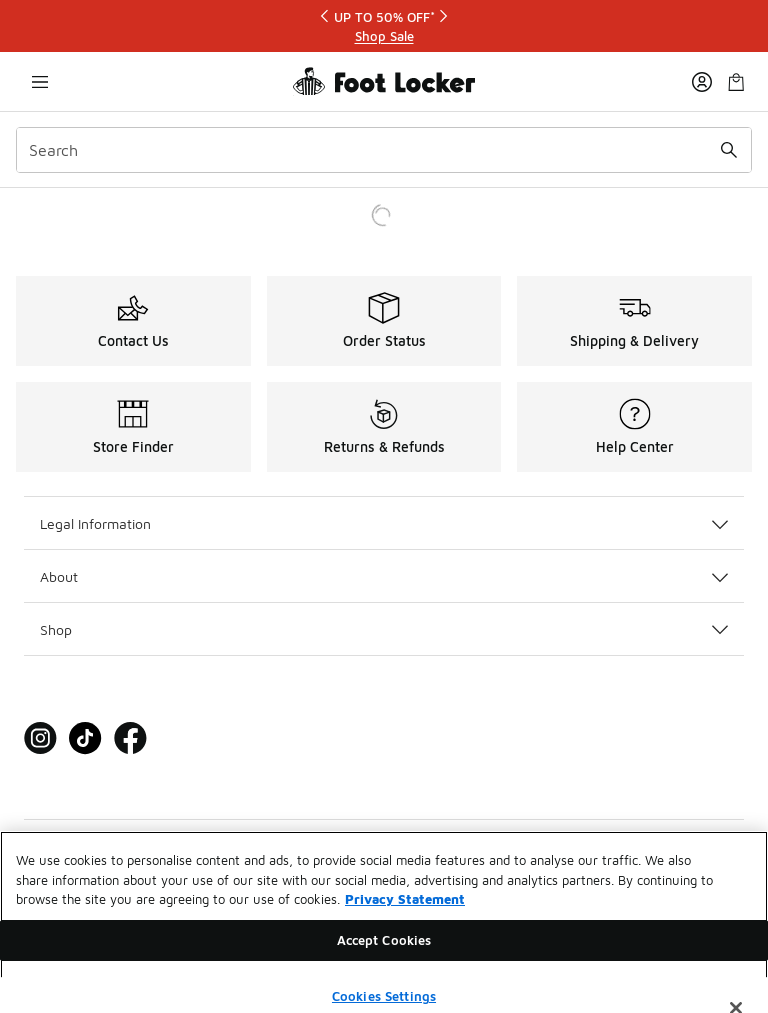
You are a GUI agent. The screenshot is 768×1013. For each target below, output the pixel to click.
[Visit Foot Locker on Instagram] (40, 738)
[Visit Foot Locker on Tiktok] (85, 738)
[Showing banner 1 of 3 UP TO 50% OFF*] (384, 26)
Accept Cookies (384, 953)
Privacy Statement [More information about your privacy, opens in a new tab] (405, 912)
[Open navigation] (40, 81)
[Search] (384, 150)
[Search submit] (729, 150)
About (384, 576)
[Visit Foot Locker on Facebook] (130, 738)
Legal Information (384, 523)
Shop (384, 629)
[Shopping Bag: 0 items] (736, 81)
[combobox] (384, 150)
